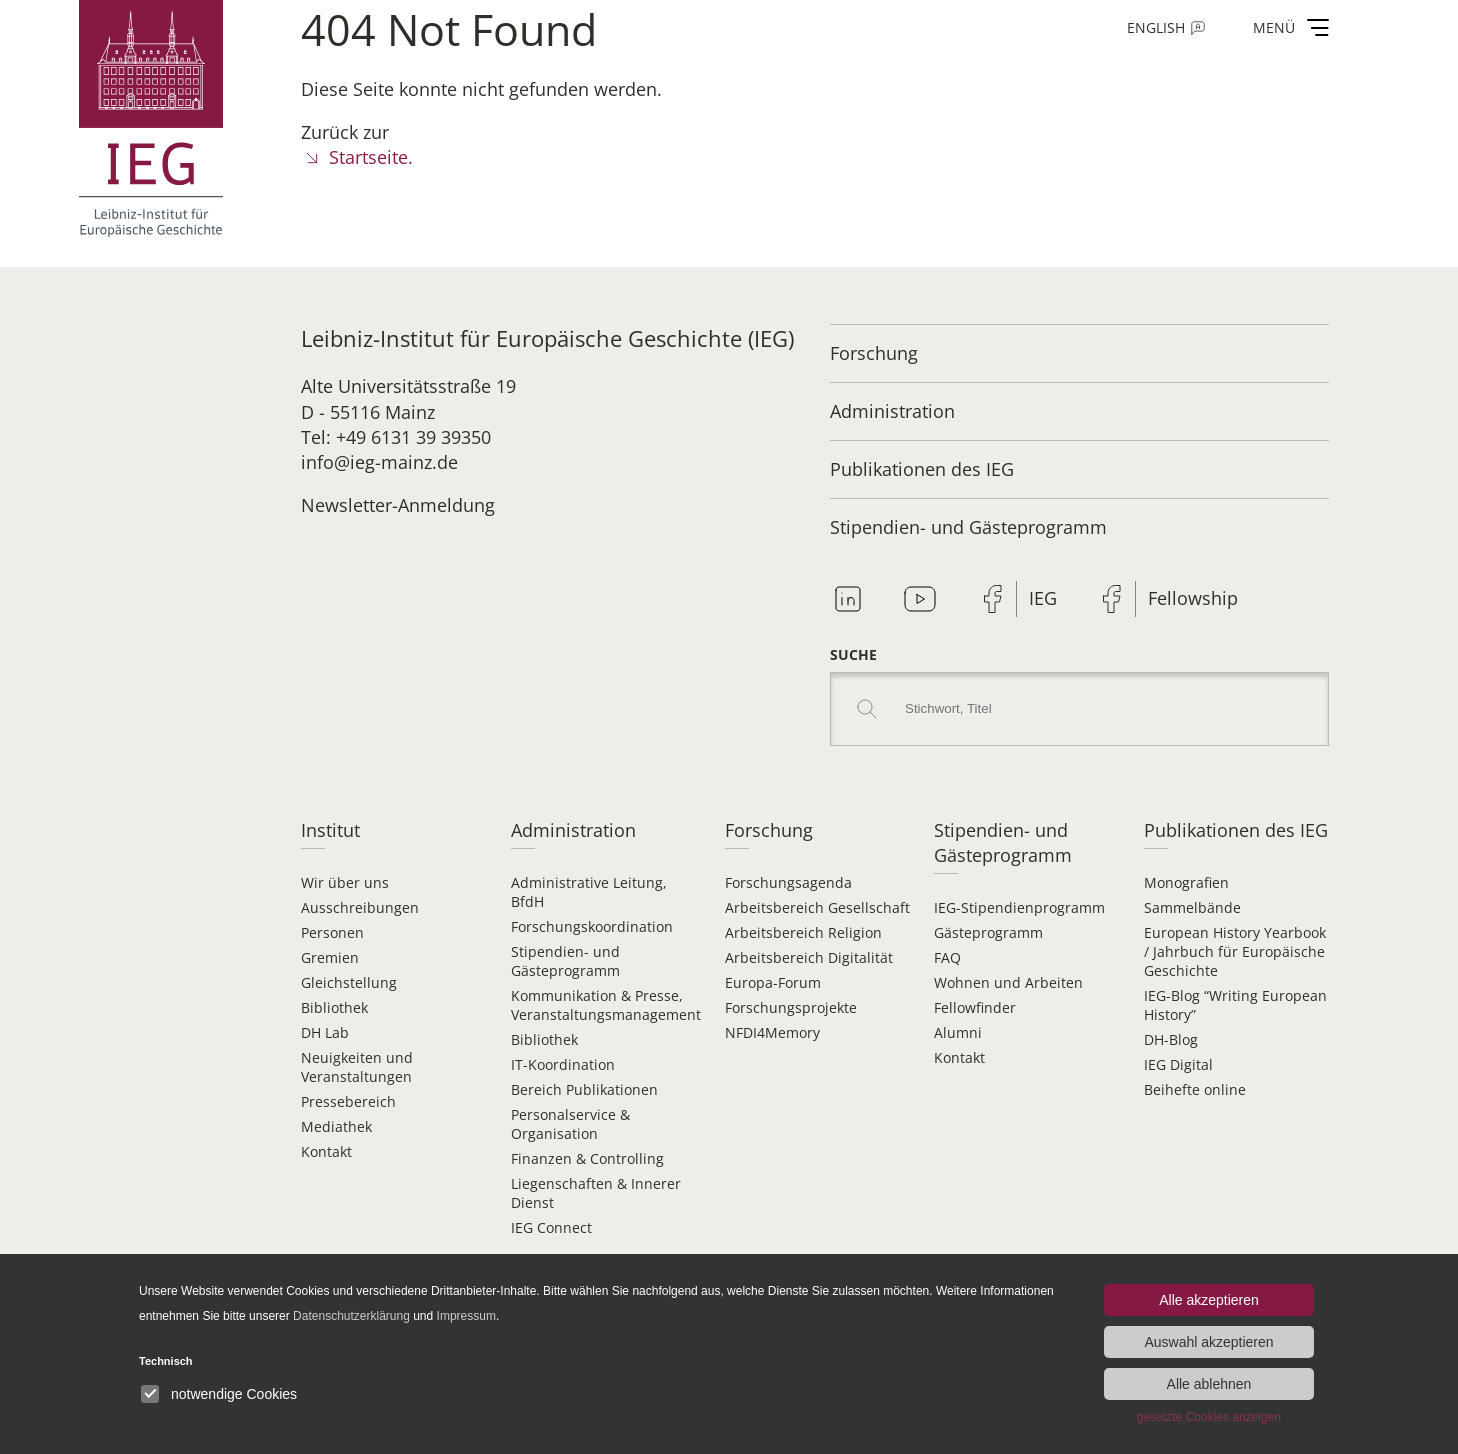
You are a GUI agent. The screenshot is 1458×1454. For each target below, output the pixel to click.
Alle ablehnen (1209, 1384)
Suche (853, 654)
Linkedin (848, 599)
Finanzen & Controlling (587, 1158)
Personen (332, 932)
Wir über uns (345, 882)
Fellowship (1193, 598)
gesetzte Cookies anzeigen (1209, 1417)
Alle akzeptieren (1209, 1300)
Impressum (466, 1316)
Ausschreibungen (360, 907)
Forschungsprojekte (791, 1007)
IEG (1043, 598)
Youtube (920, 599)
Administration (892, 411)
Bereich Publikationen (584, 1089)
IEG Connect (551, 1227)
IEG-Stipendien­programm (1019, 907)
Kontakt (326, 1151)
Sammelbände (1192, 907)
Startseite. (371, 157)
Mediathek (336, 1126)
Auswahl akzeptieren (1208, 1342)
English (1156, 27)
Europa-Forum (773, 982)
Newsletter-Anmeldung (398, 505)
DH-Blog (1171, 1039)
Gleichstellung (349, 982)
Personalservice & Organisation (570, 1124)
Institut (330, 830)
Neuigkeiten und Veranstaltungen (357, 1067)
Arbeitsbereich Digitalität (809, 957)
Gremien (330, 957)
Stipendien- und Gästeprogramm (968, 527)
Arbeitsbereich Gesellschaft (817, 907)
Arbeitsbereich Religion (803, 932)
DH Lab (325, 1032)
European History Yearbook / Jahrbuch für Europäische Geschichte (1235, 951)
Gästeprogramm (988, 932)
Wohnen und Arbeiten (1008, 982)
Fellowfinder (975, 1007)
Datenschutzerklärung (351, 1316)
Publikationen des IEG (922, 469)
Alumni (958, 1032)
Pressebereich (348, 1101)
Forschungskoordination (592, 926)
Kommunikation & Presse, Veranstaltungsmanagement (606, 1005)
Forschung (874, 353)
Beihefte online (1195, 1089)
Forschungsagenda (788, 882)
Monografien (1186, 882)
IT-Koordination (563, 1064)
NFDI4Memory (772, 1032)
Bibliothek (334, 1007)
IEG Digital (1178, 1064)
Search (867, 709)
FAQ (947, 957)
